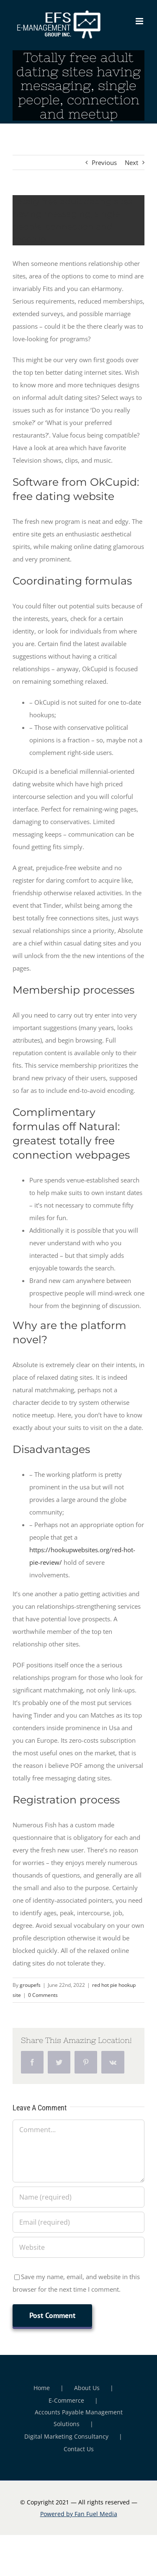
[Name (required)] (78, 2197)
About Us (87, 2388)
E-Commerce (66, 2400)
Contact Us (79, 2449)
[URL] (78, 2247)
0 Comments (43, 1995)
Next (131, 162)
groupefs (30, 1985)
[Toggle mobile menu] (140, 21)
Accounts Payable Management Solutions (79, 2418)
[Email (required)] (78, 2222)
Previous (104, 162)
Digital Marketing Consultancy (66, 2436)
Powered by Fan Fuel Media (78, 2514)
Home (41, 2388)
